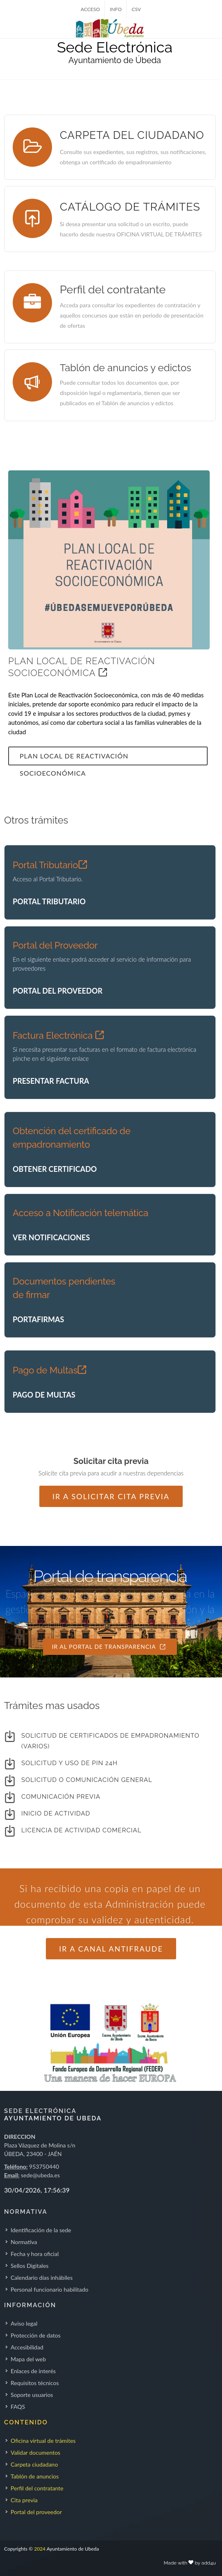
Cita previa (24, 2500)
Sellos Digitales (29, 2265)
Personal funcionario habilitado (49, 2289)
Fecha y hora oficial (35, 2253)
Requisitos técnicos (35, 2382)
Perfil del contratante (37, 2488)
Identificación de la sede (41, 2229)
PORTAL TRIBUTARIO (49, 901)
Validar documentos (35, 2452)
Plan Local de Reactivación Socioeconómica (74, 758)
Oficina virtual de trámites (43, 2440)
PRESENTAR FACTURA (51, 1080)
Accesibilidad (27, 2347)
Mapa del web (28, 2359)
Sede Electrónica (114, 47)
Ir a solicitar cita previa (111, 1496)
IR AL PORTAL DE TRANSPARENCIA (109, 1646)
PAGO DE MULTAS (44, 1394)
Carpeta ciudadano (34, 2464)
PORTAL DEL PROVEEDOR (57, 990)
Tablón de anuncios (35, 2476)
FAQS (18, 2406)
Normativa (24, 2241)
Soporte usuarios (32, 2394)
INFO (116, 9)
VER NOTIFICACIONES (51, 1237)
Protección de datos (36, 2335)
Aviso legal (24, 2323)
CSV (136, 9)
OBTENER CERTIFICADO (55, 1168)
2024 (39, 2549)
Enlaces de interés (33, 2370)
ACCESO (90, 9)
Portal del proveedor (36, 2511)
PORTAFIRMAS (38, 1319)
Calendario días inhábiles (41, 2277)
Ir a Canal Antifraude (111, 1948)
